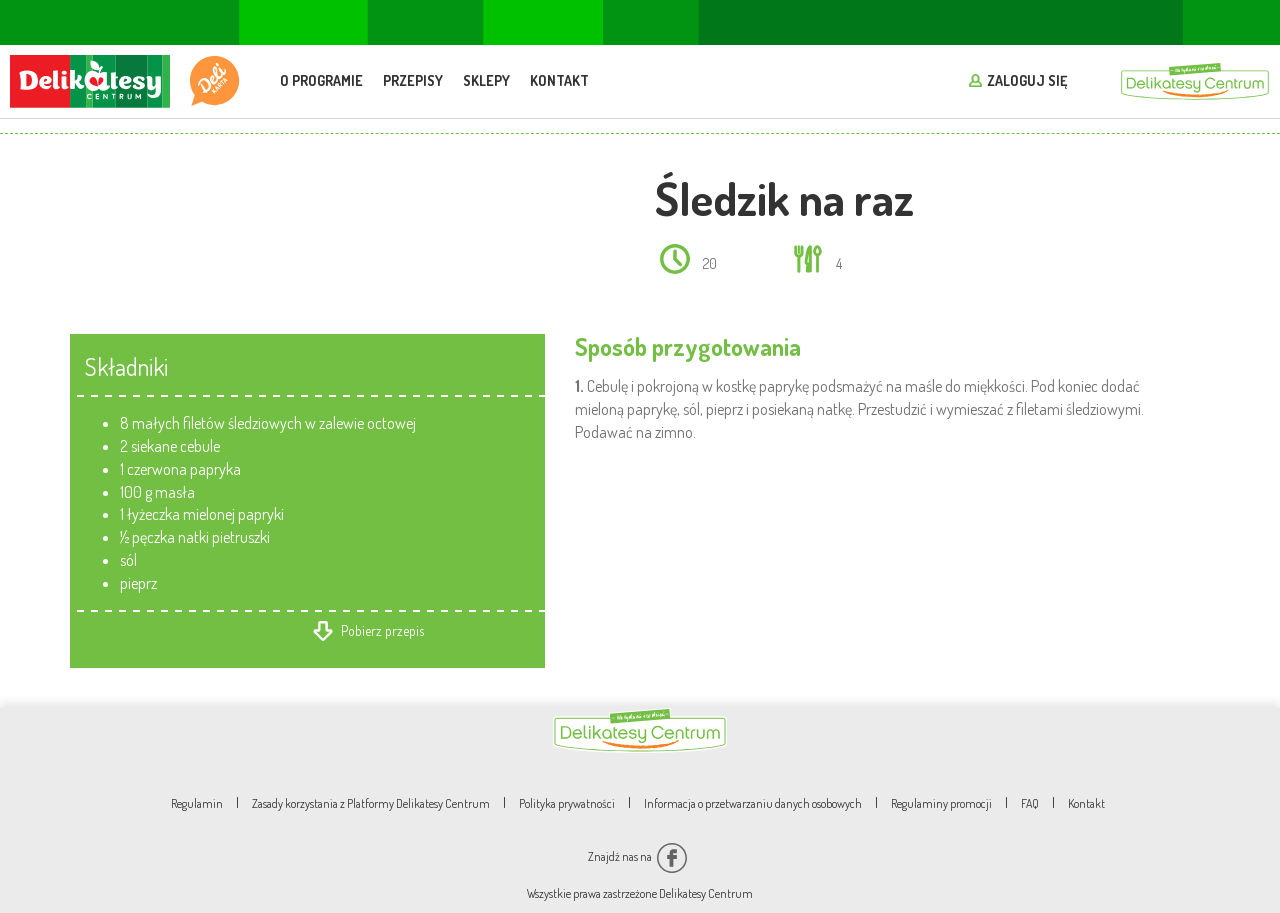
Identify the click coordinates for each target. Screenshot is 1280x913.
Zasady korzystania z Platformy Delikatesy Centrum (371, 803)
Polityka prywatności (567, 803)
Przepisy (413, 80)
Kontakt (559, 80)
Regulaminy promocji (941, 803)
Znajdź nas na (637, 856)
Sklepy (486, 80)
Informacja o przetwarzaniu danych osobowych (753, 803)
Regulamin (197, 803)
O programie (321, 80)
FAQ (1030, 803)
